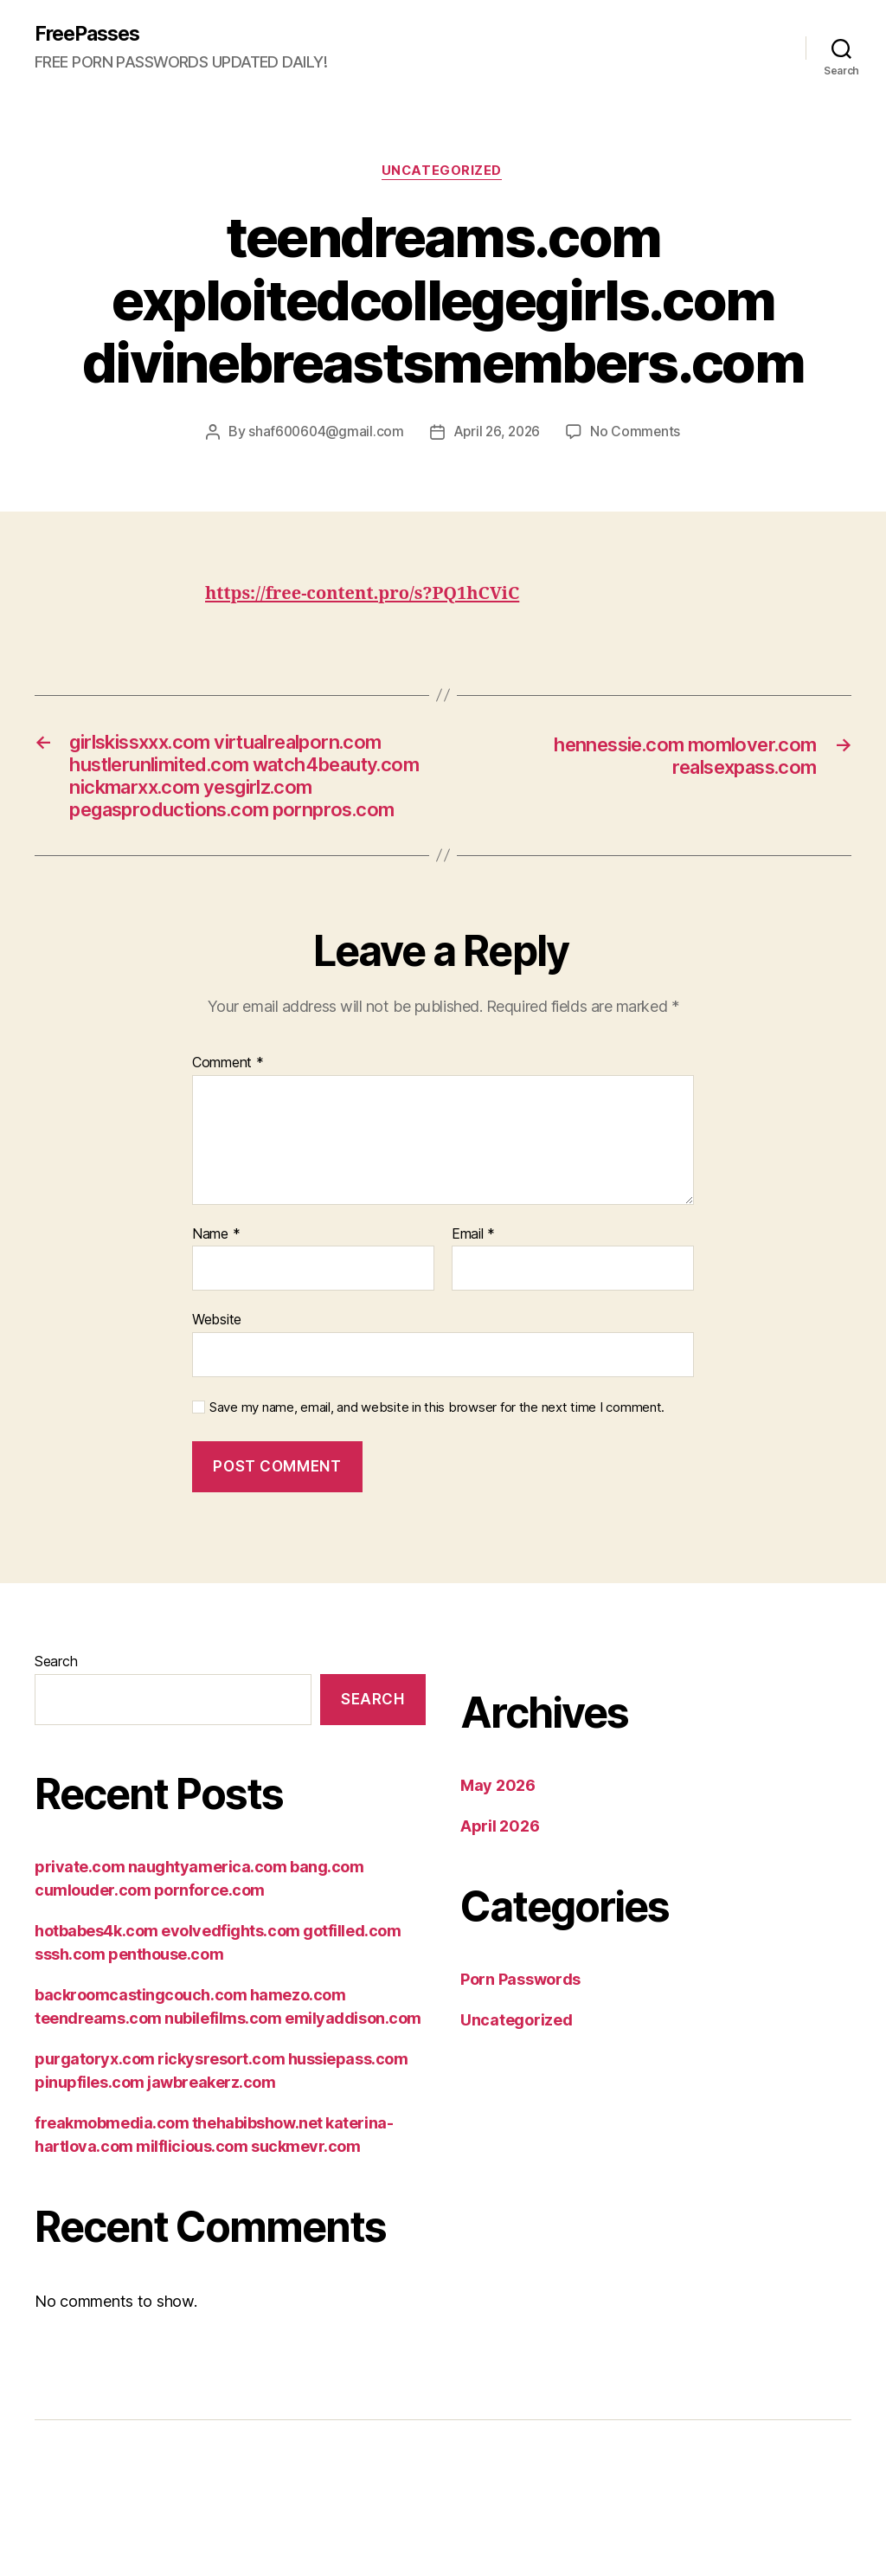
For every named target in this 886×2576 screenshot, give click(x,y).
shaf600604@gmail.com (323, 433)
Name (216, 1296)
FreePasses (91, 34)
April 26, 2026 (498, 433)
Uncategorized (443, 173)
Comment (228, 1126)
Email (473, 1296)
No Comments (639, 433)
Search (56, 1724)
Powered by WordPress (284, 2532)
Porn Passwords (520, 2042)
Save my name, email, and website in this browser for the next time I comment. (436, 1470)
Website (216, 1382)
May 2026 (498, 1848)
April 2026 (499, 1889)
